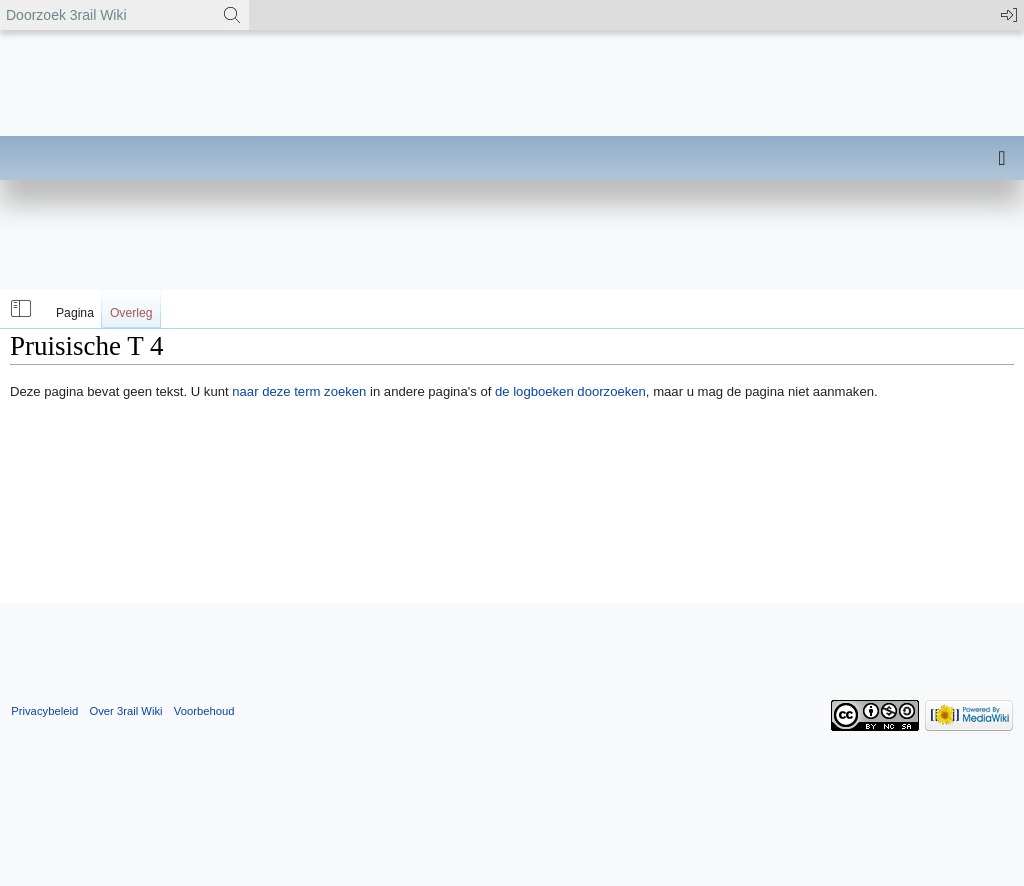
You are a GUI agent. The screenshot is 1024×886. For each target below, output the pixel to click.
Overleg (131, 313)
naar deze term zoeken (299, 391)
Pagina (75, 313)
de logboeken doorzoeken (570, 391)
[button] (19, 309)
